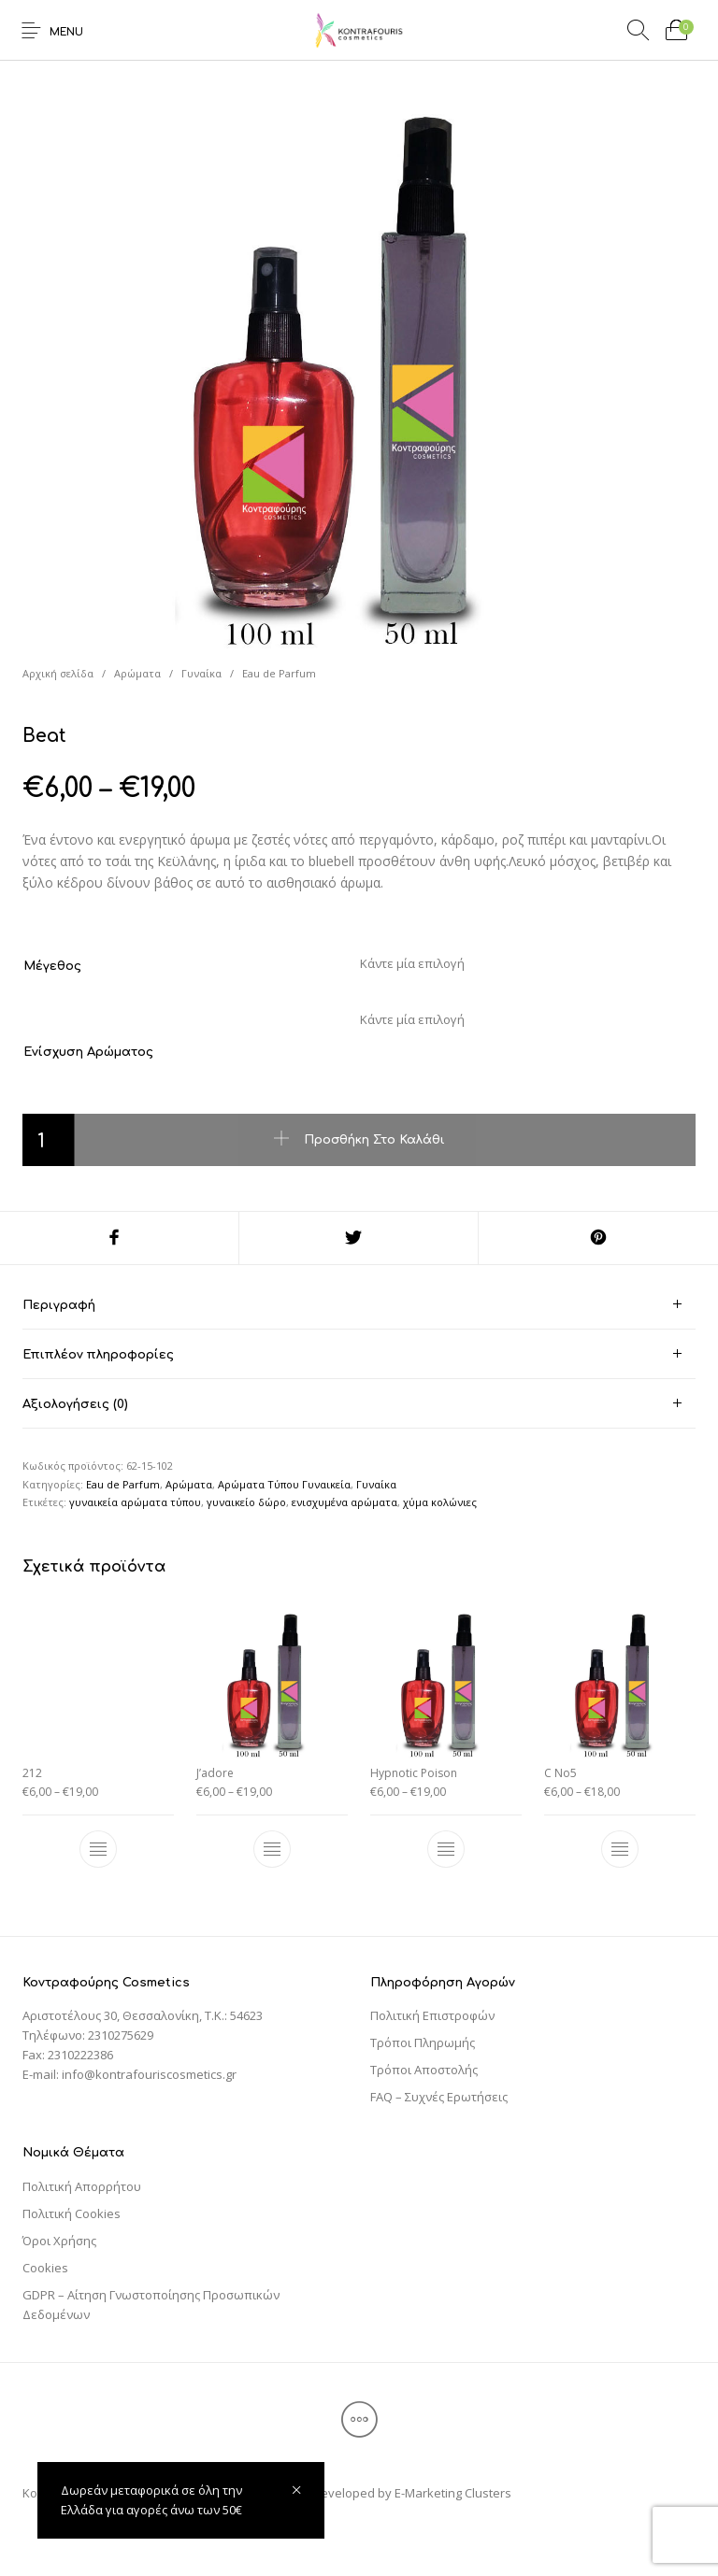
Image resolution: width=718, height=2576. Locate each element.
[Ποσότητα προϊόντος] (48, 1140)
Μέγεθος (52, 966)
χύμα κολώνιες (440, 1502)
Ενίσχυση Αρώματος (88, 1052)
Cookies (45, 2267)
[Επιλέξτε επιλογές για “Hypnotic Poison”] (446, 1850)
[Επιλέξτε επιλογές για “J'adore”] (272, 1850)
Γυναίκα (201, 673)
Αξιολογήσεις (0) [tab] (75, 1404)
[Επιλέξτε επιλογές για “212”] (98, 1850)
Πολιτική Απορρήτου (81, 2186)
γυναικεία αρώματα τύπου (135, 1502)
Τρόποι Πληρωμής (422, 2042)
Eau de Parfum (279, 673)
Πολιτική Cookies (71, 2213)
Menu (66, 32)
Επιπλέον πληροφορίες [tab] (98, 1354)
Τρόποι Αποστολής (424, 2069)
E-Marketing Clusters (453, 2492)
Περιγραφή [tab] (58, 1305)
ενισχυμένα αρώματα (344, 1502)
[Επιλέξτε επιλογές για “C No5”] (620, 1850)
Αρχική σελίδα (57, 673)
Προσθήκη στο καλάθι (374, 1139)
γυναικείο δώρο (246, 1502)
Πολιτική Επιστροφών (432, 2015)
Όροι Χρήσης (59, 2240)
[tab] (359, 1305)
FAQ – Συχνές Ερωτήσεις (439, 2096)
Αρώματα (137, 673)
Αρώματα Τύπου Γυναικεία (284, 1484)
